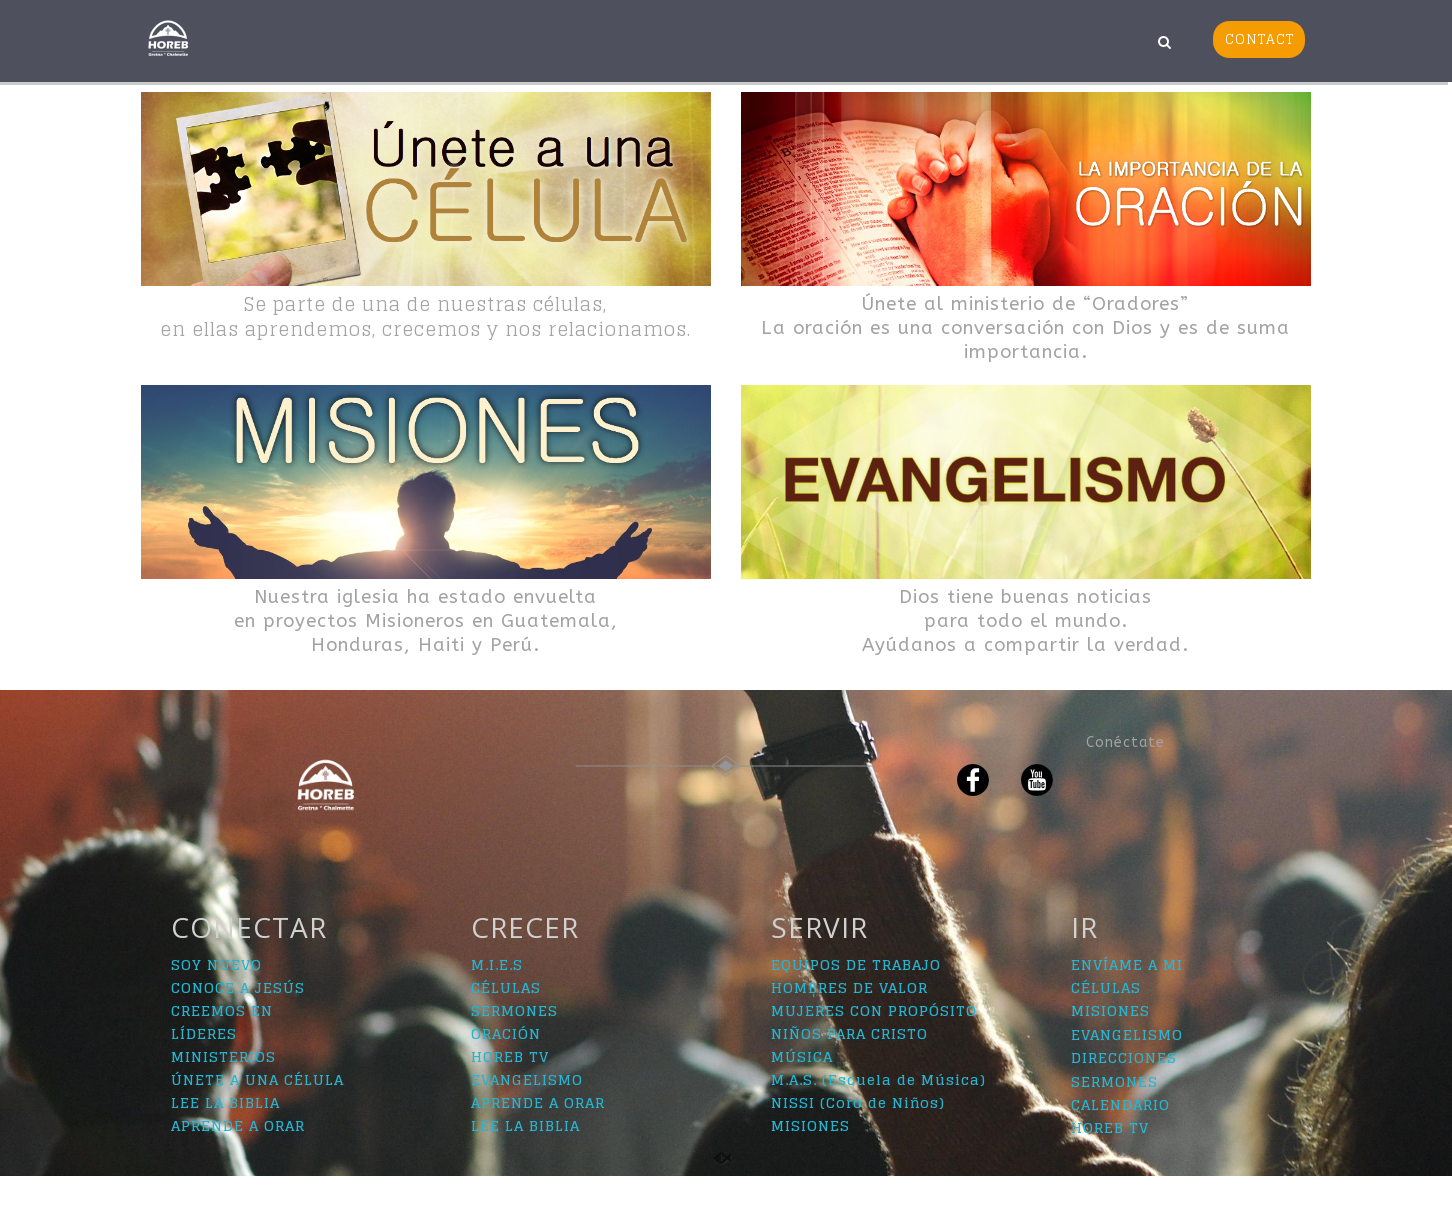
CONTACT (1259, 39)
